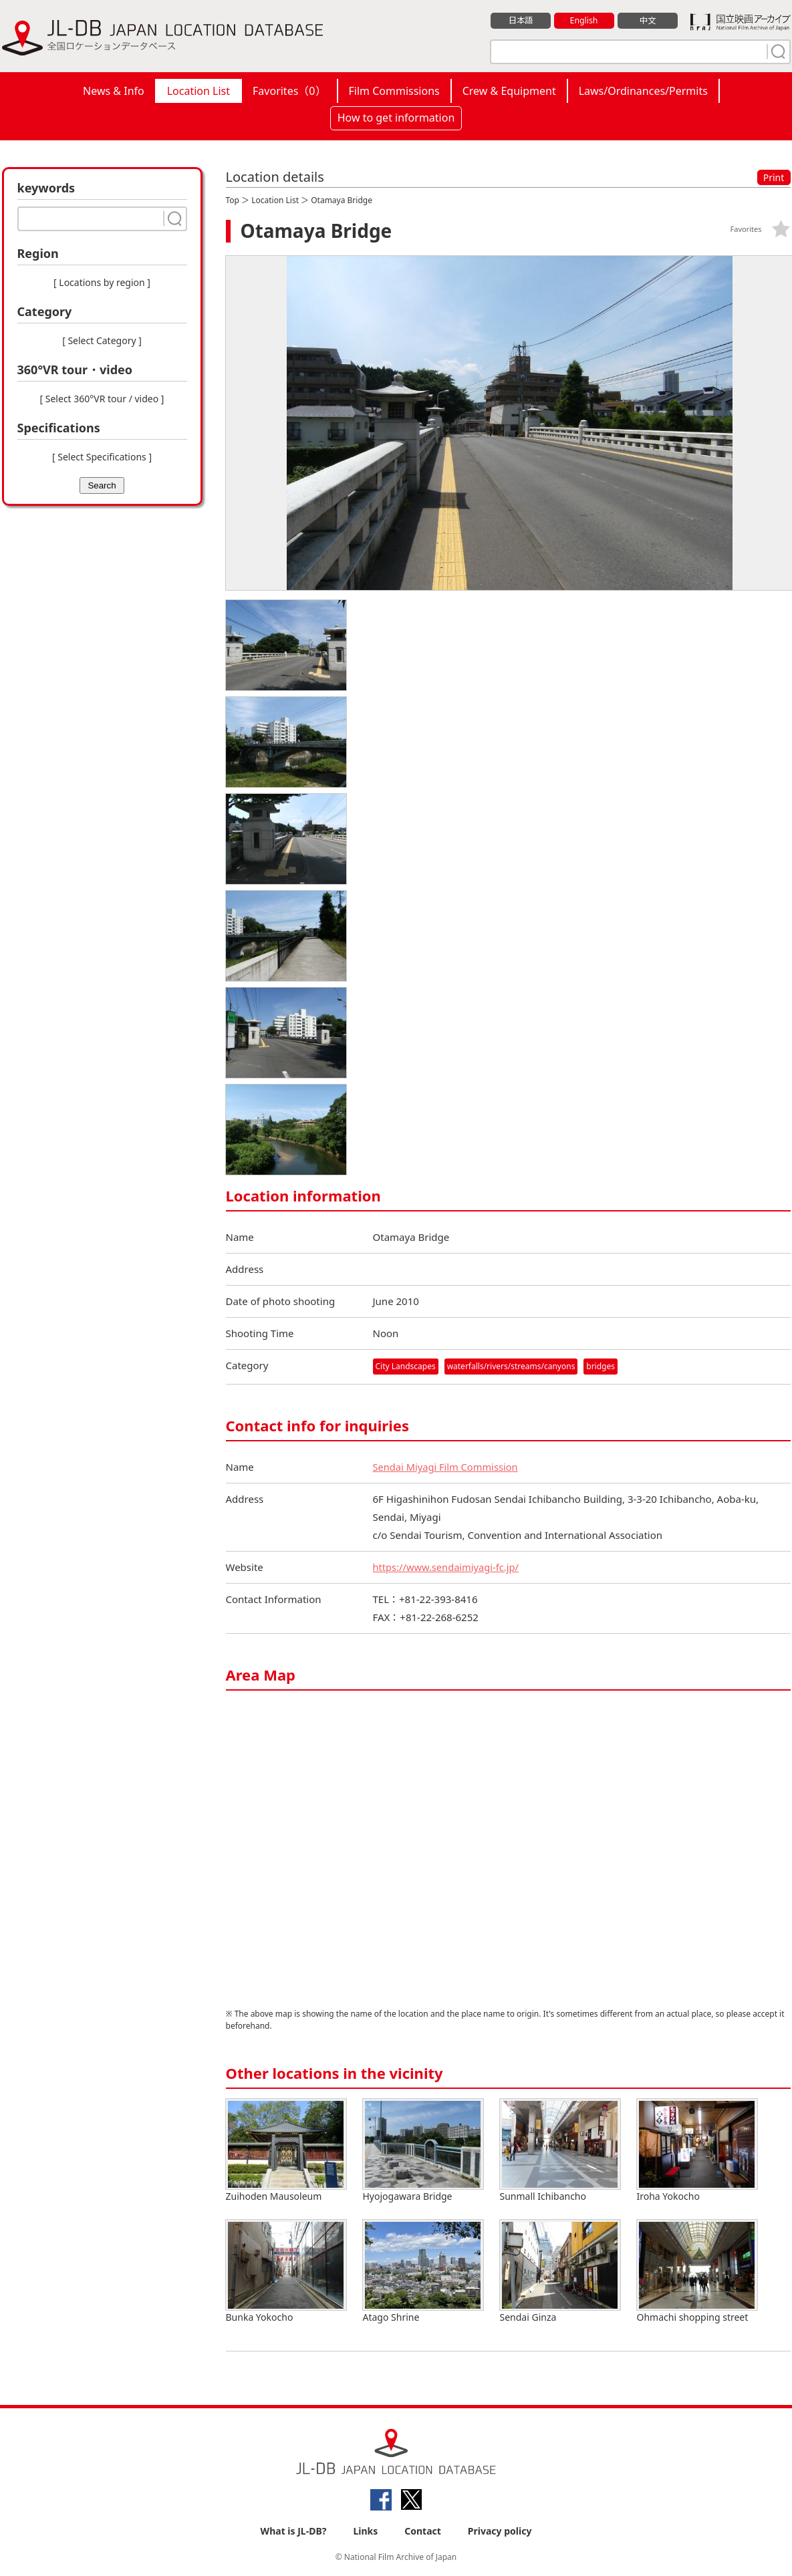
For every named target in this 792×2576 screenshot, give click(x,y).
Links (365, 2530)
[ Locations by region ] (101, 282)
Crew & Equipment (509, 91)
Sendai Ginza (560, 2271)
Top (232, 200)
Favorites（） (289, 91)
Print (774, 177)
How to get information (396, 117)
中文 (647, 21)
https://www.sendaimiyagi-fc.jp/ (448, 1567)
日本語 (520, 21)
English (583, 21)
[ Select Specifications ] (102, 456)
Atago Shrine (423, 2271)
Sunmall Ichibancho (560, 2150)
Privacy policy (500, 2530)
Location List (198, 91)
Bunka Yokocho (286, 2271)
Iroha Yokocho (697, 2150)
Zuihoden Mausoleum (286, 2150)
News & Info (113, 91)
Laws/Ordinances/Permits (643, 91)
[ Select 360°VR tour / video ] (102, 398)
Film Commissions (394, 91)
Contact (422, 2530)
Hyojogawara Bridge (423, 2150)
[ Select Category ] (102, 340)
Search (102, 485)
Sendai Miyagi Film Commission (447, 1466)
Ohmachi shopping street (697, 2271)
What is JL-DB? (294, 2530)
